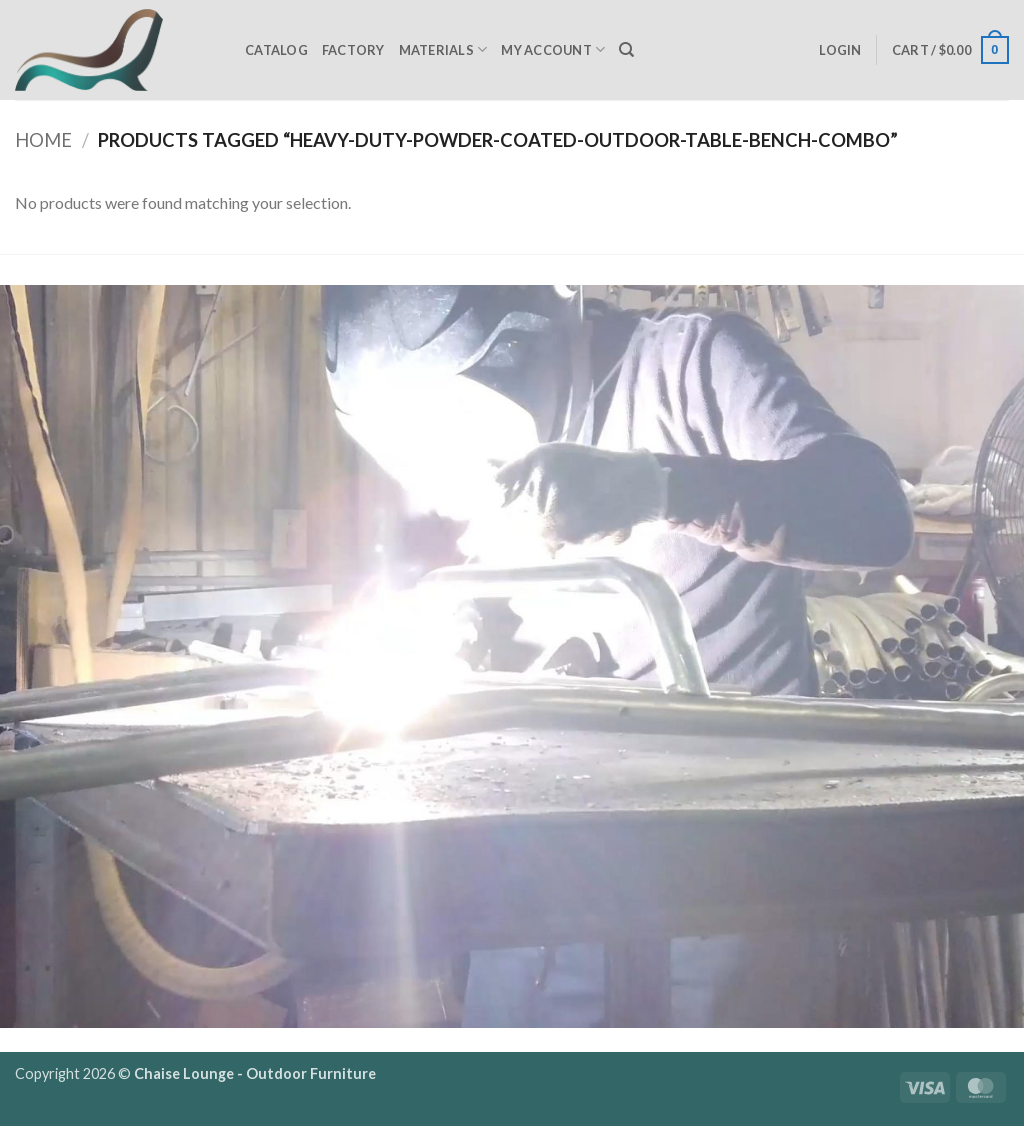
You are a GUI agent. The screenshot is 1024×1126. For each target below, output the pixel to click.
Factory (353, 50)
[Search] (626, 50)
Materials (443, 49)
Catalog (276, 50)
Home (43, 140)
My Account (553, 49)
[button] (840, 50)
